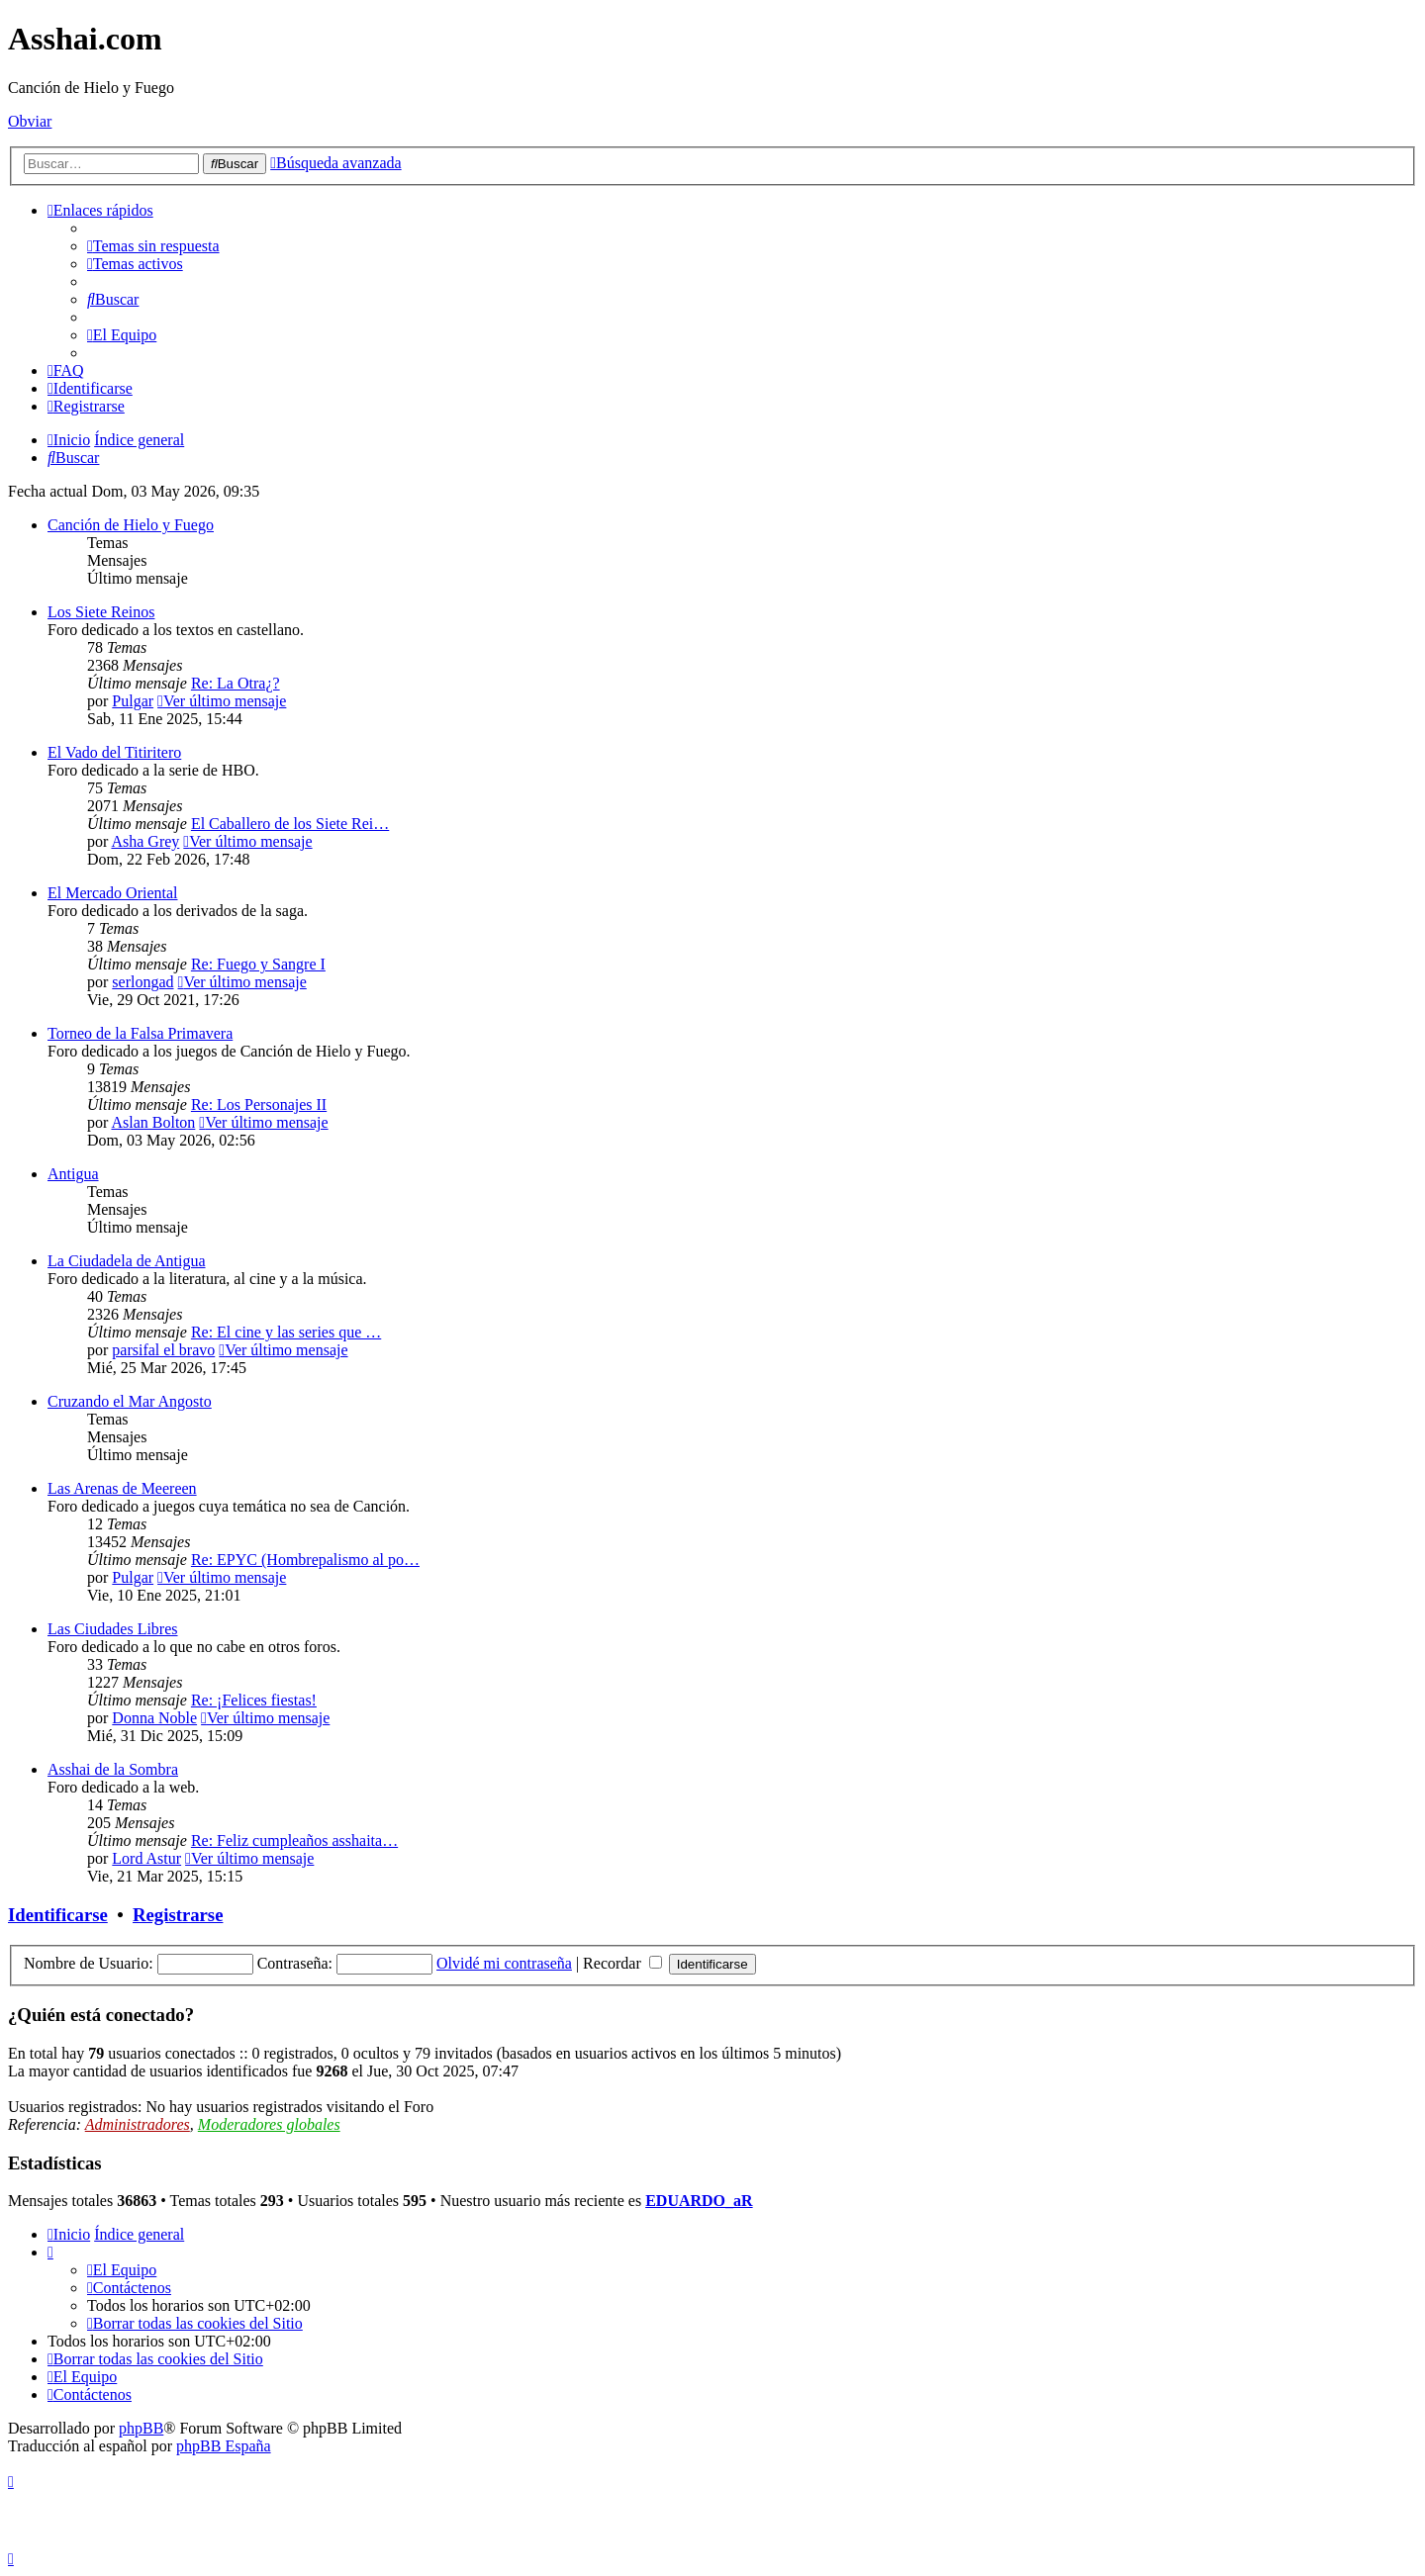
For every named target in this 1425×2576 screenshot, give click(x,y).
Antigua (73, 1173)
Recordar (622, 1963)
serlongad (142, 981)
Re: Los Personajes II (259, 1104)
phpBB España (223, 2446)
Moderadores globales (269, 2124)
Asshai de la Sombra (113, 1769)
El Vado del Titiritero (114, 752)
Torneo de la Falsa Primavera (140, 1033)
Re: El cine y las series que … (286, 1332)
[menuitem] (153, 245)
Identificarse (58, 1914)
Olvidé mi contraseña (504, 1963)
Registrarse (178, 1914)
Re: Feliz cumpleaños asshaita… (294, 1840)
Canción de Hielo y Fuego (131, 524)
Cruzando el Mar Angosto (130, 1401)
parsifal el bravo (163, 1349)
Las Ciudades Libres (113, 1628)
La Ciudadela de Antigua (127, 1260)
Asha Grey (145, 841)
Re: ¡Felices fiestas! (254, 1700)
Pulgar (132, 700)
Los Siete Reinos (101, 611)
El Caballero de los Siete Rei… (290, 823)
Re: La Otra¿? (235, 683)
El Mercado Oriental (113, 892)
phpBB (141, 2428)
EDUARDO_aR (698, 2200)
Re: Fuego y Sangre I (258, 964)
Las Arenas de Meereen (122, 1488)
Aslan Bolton (153, 1122)
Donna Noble (154, 1717)
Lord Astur (146, 1858)
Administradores (137, 2124)
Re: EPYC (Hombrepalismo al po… (305, 1559)
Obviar (29, 121)
